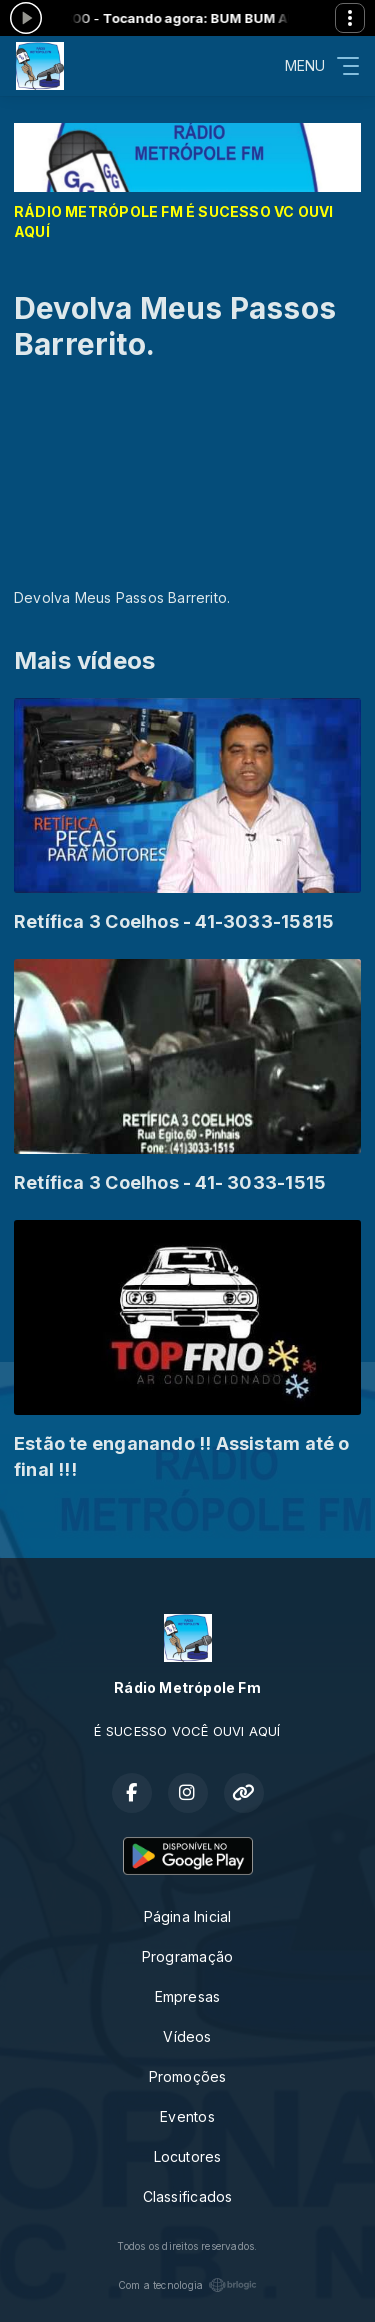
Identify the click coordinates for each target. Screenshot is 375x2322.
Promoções (188, 2076)
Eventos (187, 2116)
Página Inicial (188, 1916)
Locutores (188, 2156)
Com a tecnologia (187, 2285)
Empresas (188, 1996)
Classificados (188, 2196)
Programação (187, 1956)
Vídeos (187, 2036)
